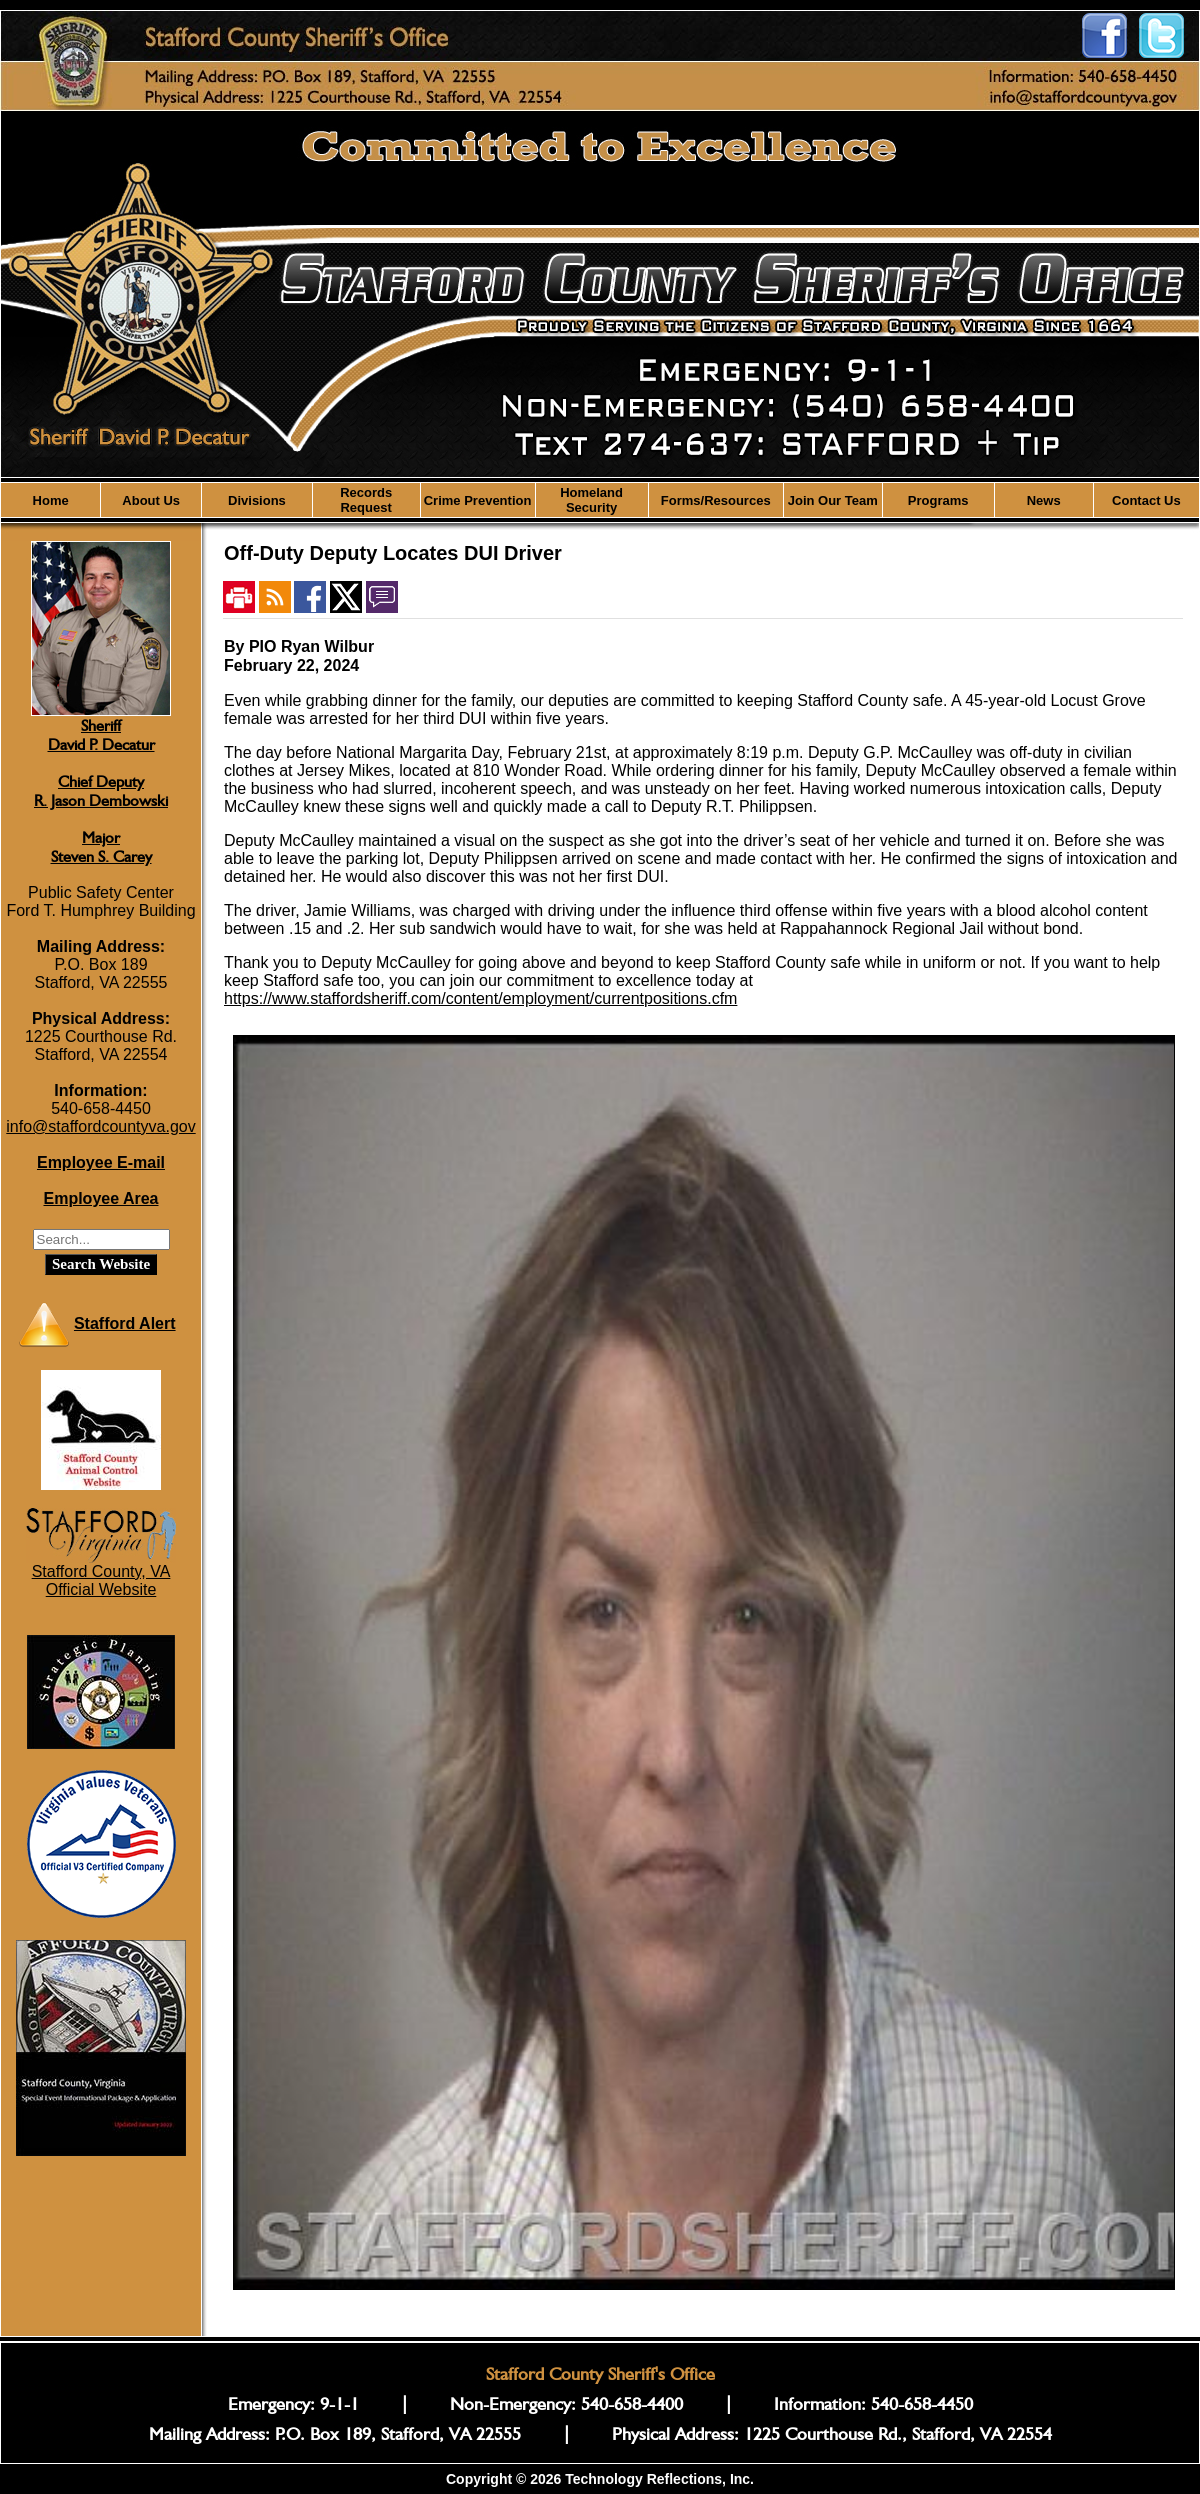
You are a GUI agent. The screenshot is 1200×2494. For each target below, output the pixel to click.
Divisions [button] (257, 500)
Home (51, 500)
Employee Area (100, 1198)
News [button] (1044, 500)
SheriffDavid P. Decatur (101, 735)
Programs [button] (938, 500)
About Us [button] (151, 500)
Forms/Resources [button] (716, 500)
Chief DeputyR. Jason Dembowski (101, 791)
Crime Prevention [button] (478, 500)
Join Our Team (833, 500)
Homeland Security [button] (591, 500)
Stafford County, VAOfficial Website (101, 1580)
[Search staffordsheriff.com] (101, 1239)
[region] (600, 500)
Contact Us (1146, 500)
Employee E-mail (101, 1162)
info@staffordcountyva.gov (100, 1126)
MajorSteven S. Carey (101, 847)
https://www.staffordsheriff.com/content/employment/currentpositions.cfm (480, 998)
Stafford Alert (125, 1323)
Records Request (366, 500)
